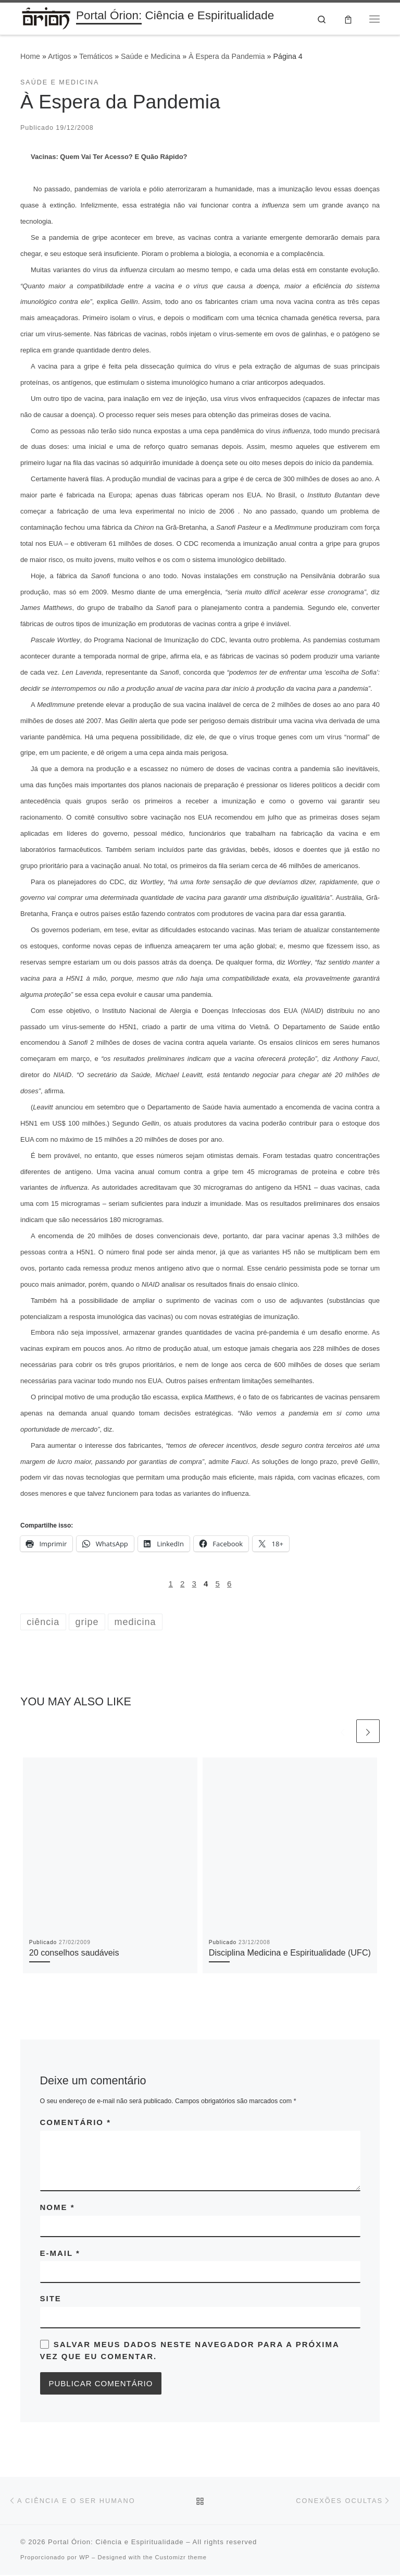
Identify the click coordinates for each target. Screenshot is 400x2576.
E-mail (60, 2253)
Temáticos (96, 57)
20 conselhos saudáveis (74, 1953)
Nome (57, 2207)
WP (84, 2558)
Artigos (59, 57)
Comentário (75, 2123)
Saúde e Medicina (150, 57)
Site (50, 2299)
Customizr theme (181, 2558)
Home (30, 57)
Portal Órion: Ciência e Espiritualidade (116, 2543)
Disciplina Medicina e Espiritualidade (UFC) (290, 1953)
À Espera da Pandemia (227, 57)
